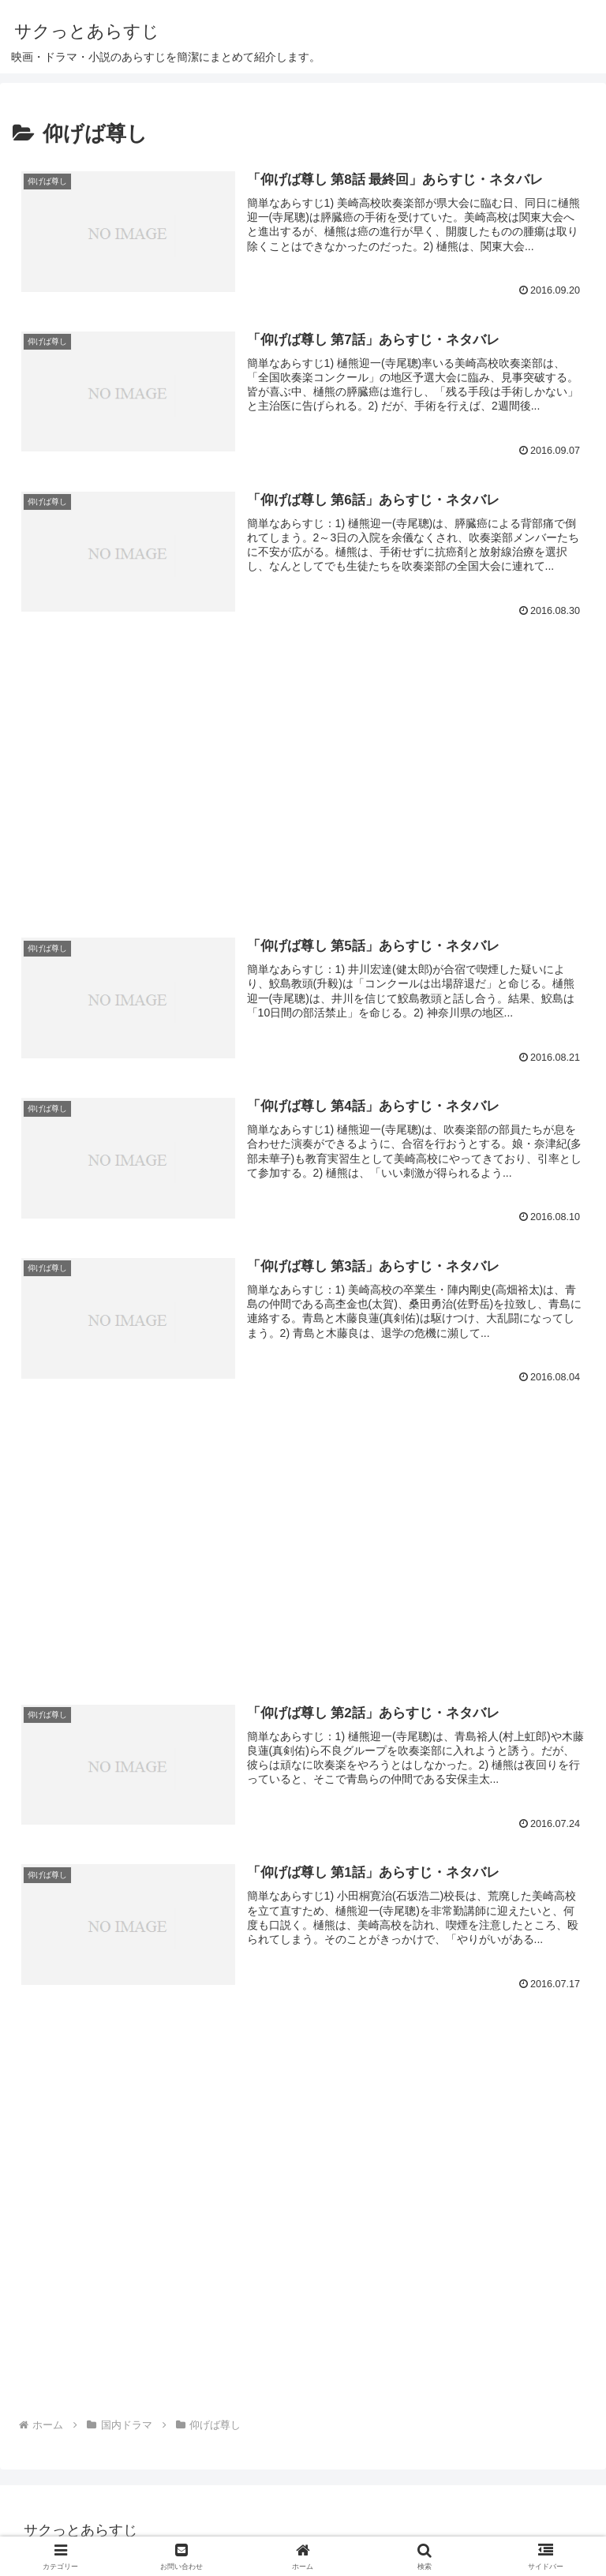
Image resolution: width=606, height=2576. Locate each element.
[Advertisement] (303, 751)
